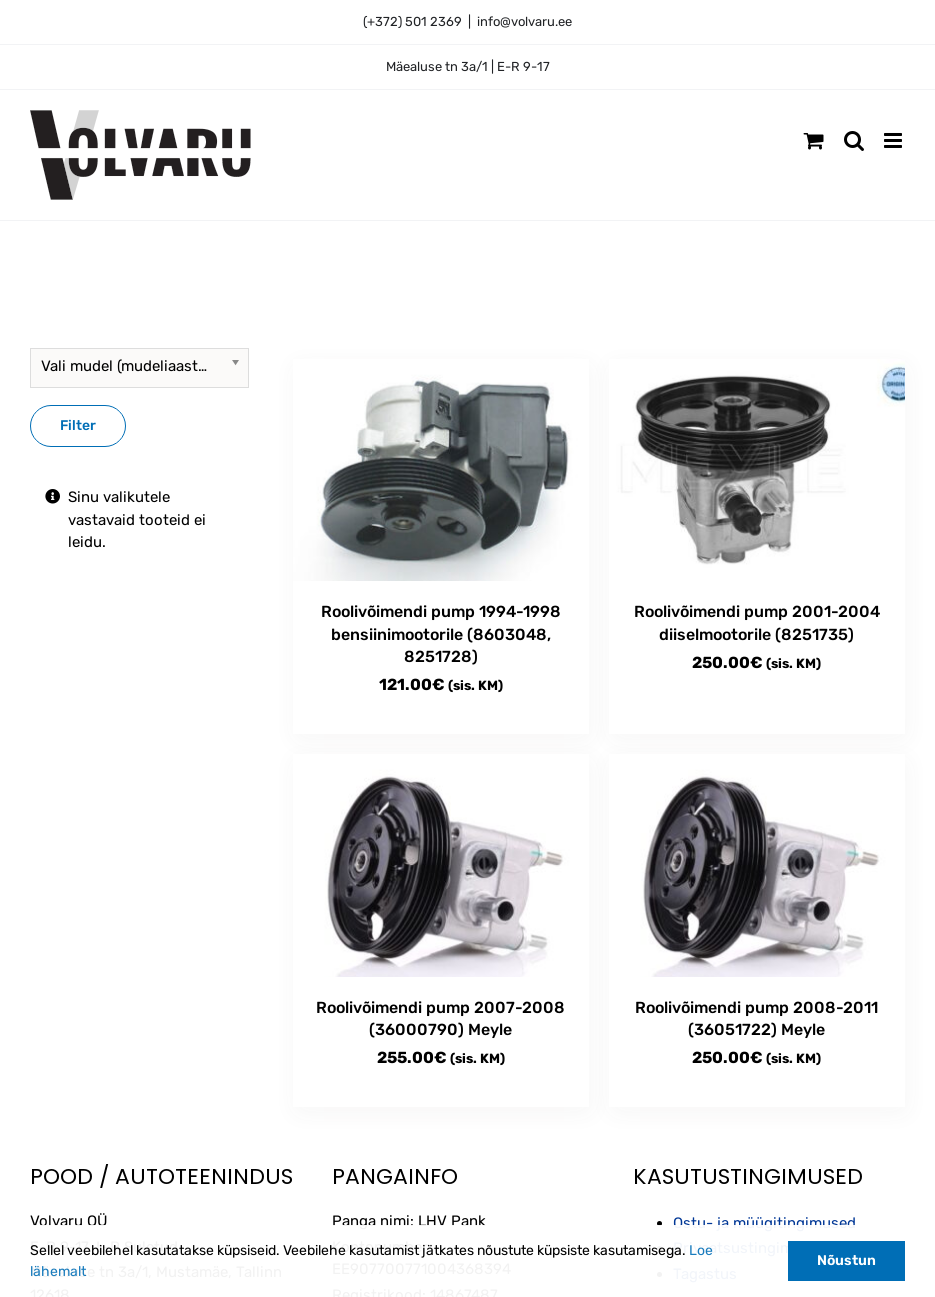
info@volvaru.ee (524, 21)
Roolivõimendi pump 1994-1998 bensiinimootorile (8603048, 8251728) (441, 634)
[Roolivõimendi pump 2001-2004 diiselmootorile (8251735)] (757, 470)
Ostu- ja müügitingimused (764, 1223)
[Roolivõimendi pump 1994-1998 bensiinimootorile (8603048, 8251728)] (441, 470)
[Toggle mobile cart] (814, 140)
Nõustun (846, 1260)
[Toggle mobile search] (854, 140)
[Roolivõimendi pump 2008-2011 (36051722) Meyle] (757, 865)
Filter (78, 425)
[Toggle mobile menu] (894, 140)
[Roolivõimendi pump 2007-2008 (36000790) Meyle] (441, 865)
